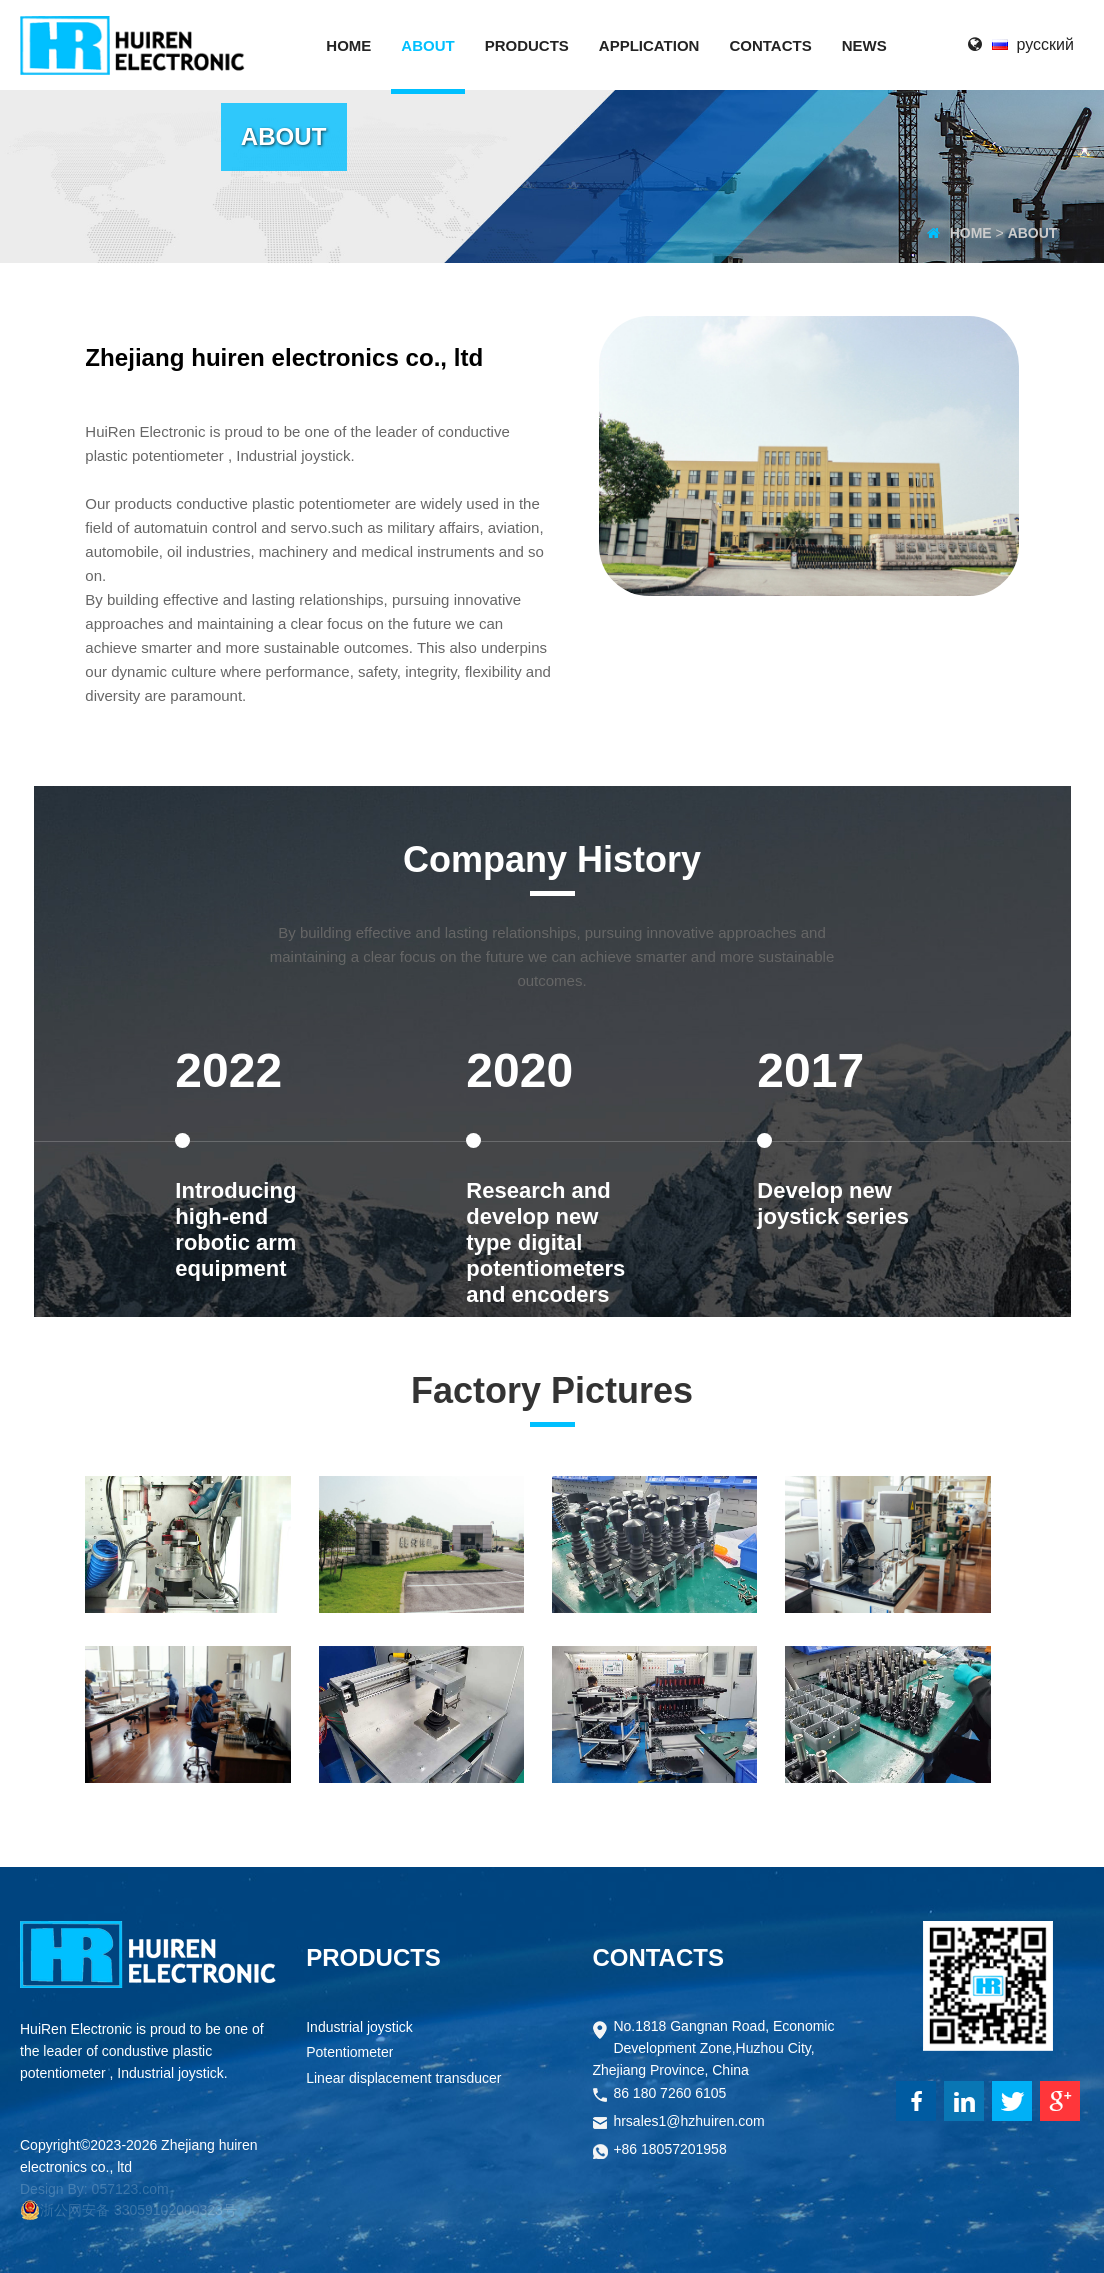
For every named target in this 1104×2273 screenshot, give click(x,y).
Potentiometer (349, 2053)
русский (1045, 44)
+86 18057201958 (669, 2150)
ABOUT (1033, 233)
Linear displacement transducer (403, 2079)
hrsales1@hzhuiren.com (688, 2122)
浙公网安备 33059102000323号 (128, 2210)
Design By (52, 2189)
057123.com (130, 2189)
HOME (971, 233)
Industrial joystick (359, 2028)
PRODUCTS (373, 1957)
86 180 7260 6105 (669, 2094)
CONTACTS (658, 1957)
